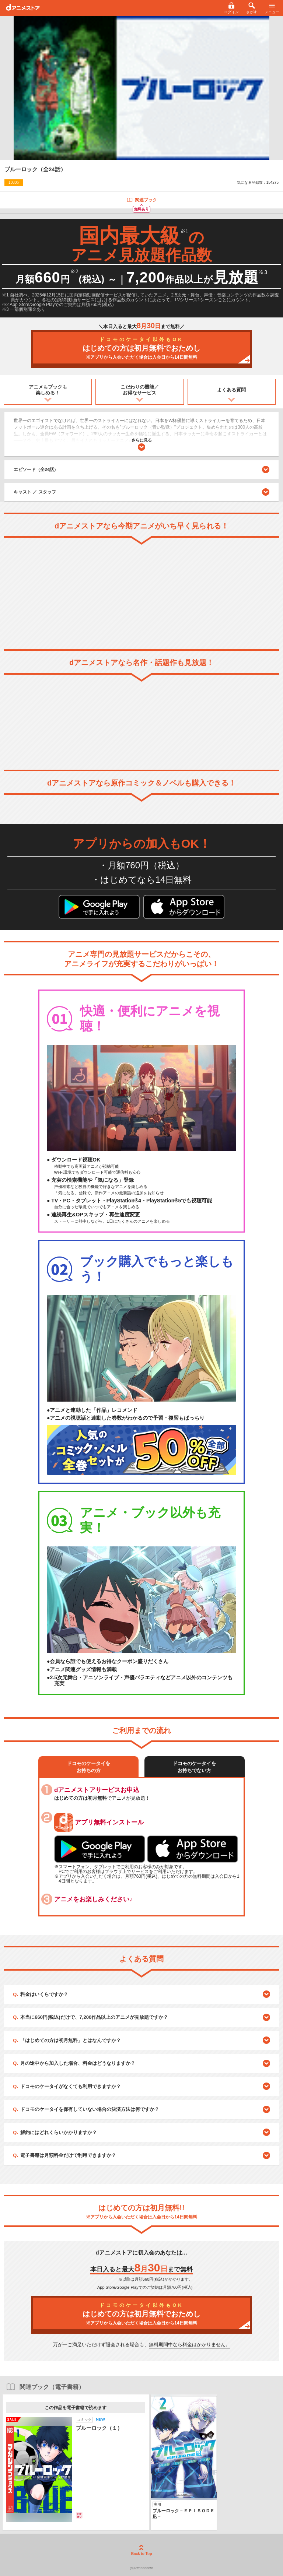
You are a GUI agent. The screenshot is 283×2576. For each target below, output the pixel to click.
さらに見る (142, 444)
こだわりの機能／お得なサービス (139, 390)
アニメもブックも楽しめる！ (48, 390)
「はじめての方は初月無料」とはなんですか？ (70, 2040)
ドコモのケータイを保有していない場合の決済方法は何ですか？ (89, 2109)
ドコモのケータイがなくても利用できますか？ (70, 2086)
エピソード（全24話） (141, 469)
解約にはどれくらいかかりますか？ (58, 2132)
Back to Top (141, 2550)
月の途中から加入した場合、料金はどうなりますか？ (77, 2063)
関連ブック (141, 200)
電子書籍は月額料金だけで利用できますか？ (68, 2155)
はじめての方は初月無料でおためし (141, 349)
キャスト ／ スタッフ (35, 492)
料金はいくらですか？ (44, 1994)
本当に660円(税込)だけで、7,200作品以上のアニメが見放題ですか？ (94, 2017)
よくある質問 (231, 390)
